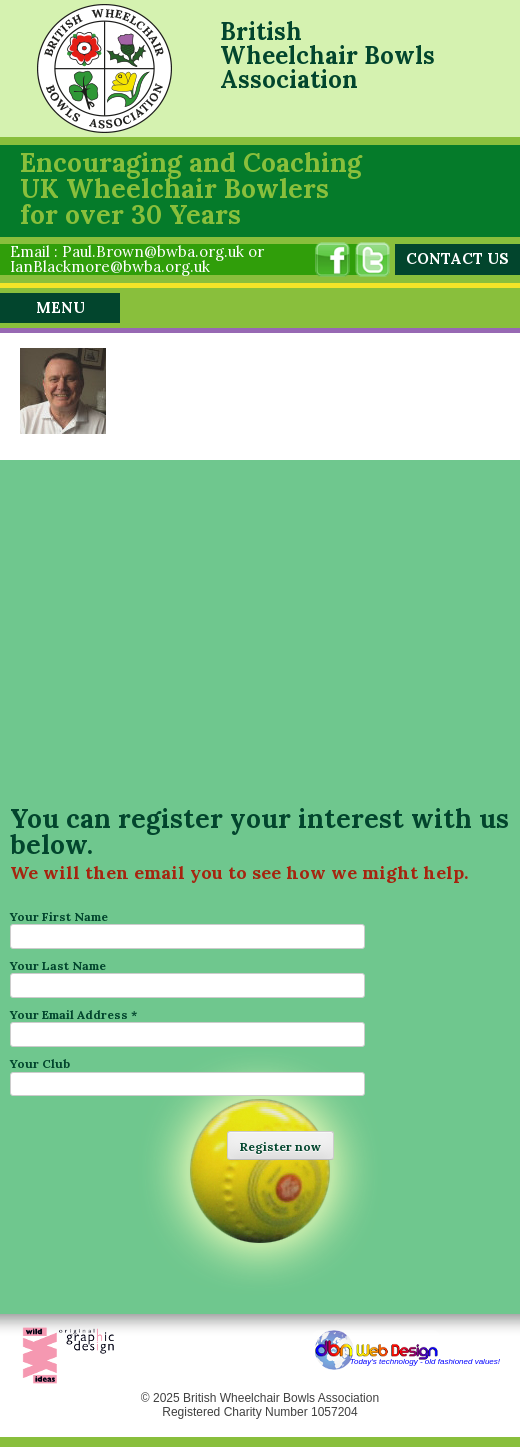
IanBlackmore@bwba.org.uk (110, 266)
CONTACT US (457, 258)
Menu (60, 307)
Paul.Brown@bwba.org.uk (153, 251)
